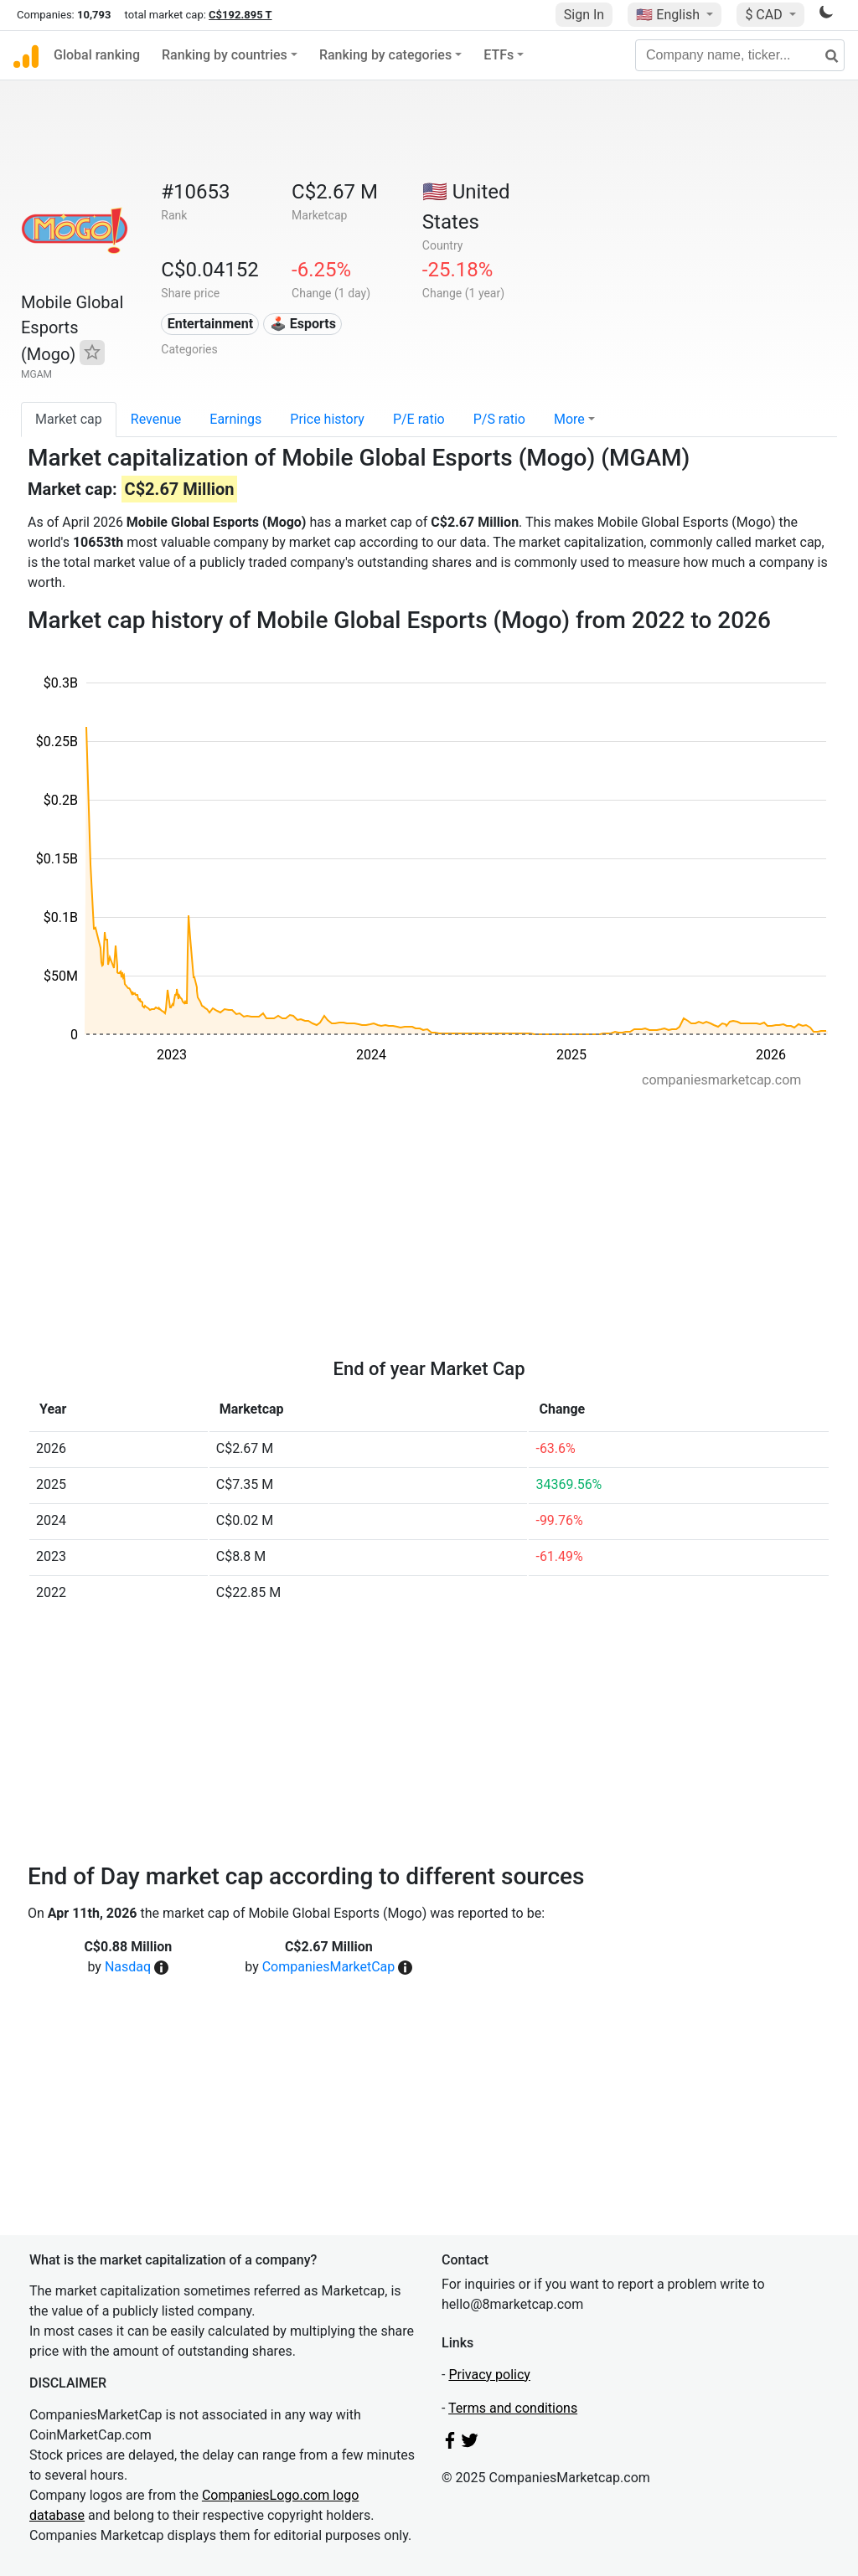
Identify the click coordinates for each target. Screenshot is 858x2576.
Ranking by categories (385, 55)
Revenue (156, 419)
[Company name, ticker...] (740, 55)
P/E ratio (419, 419)
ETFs (498, 55)
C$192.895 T (240, 14)
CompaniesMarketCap (328, 1967)
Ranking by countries (224, 55)
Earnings (235, 419)
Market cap (68, 419)
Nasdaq (128, 1967)
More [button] (569, 419)
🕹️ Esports (303, 324)
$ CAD (765, 15)
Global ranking (97, 55)
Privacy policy (489, 2375)
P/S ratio (499, 419)
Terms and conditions (512, 2408)
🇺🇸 (669, 15)
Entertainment (210, 324)
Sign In (584, 15)
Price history (327, 419)
